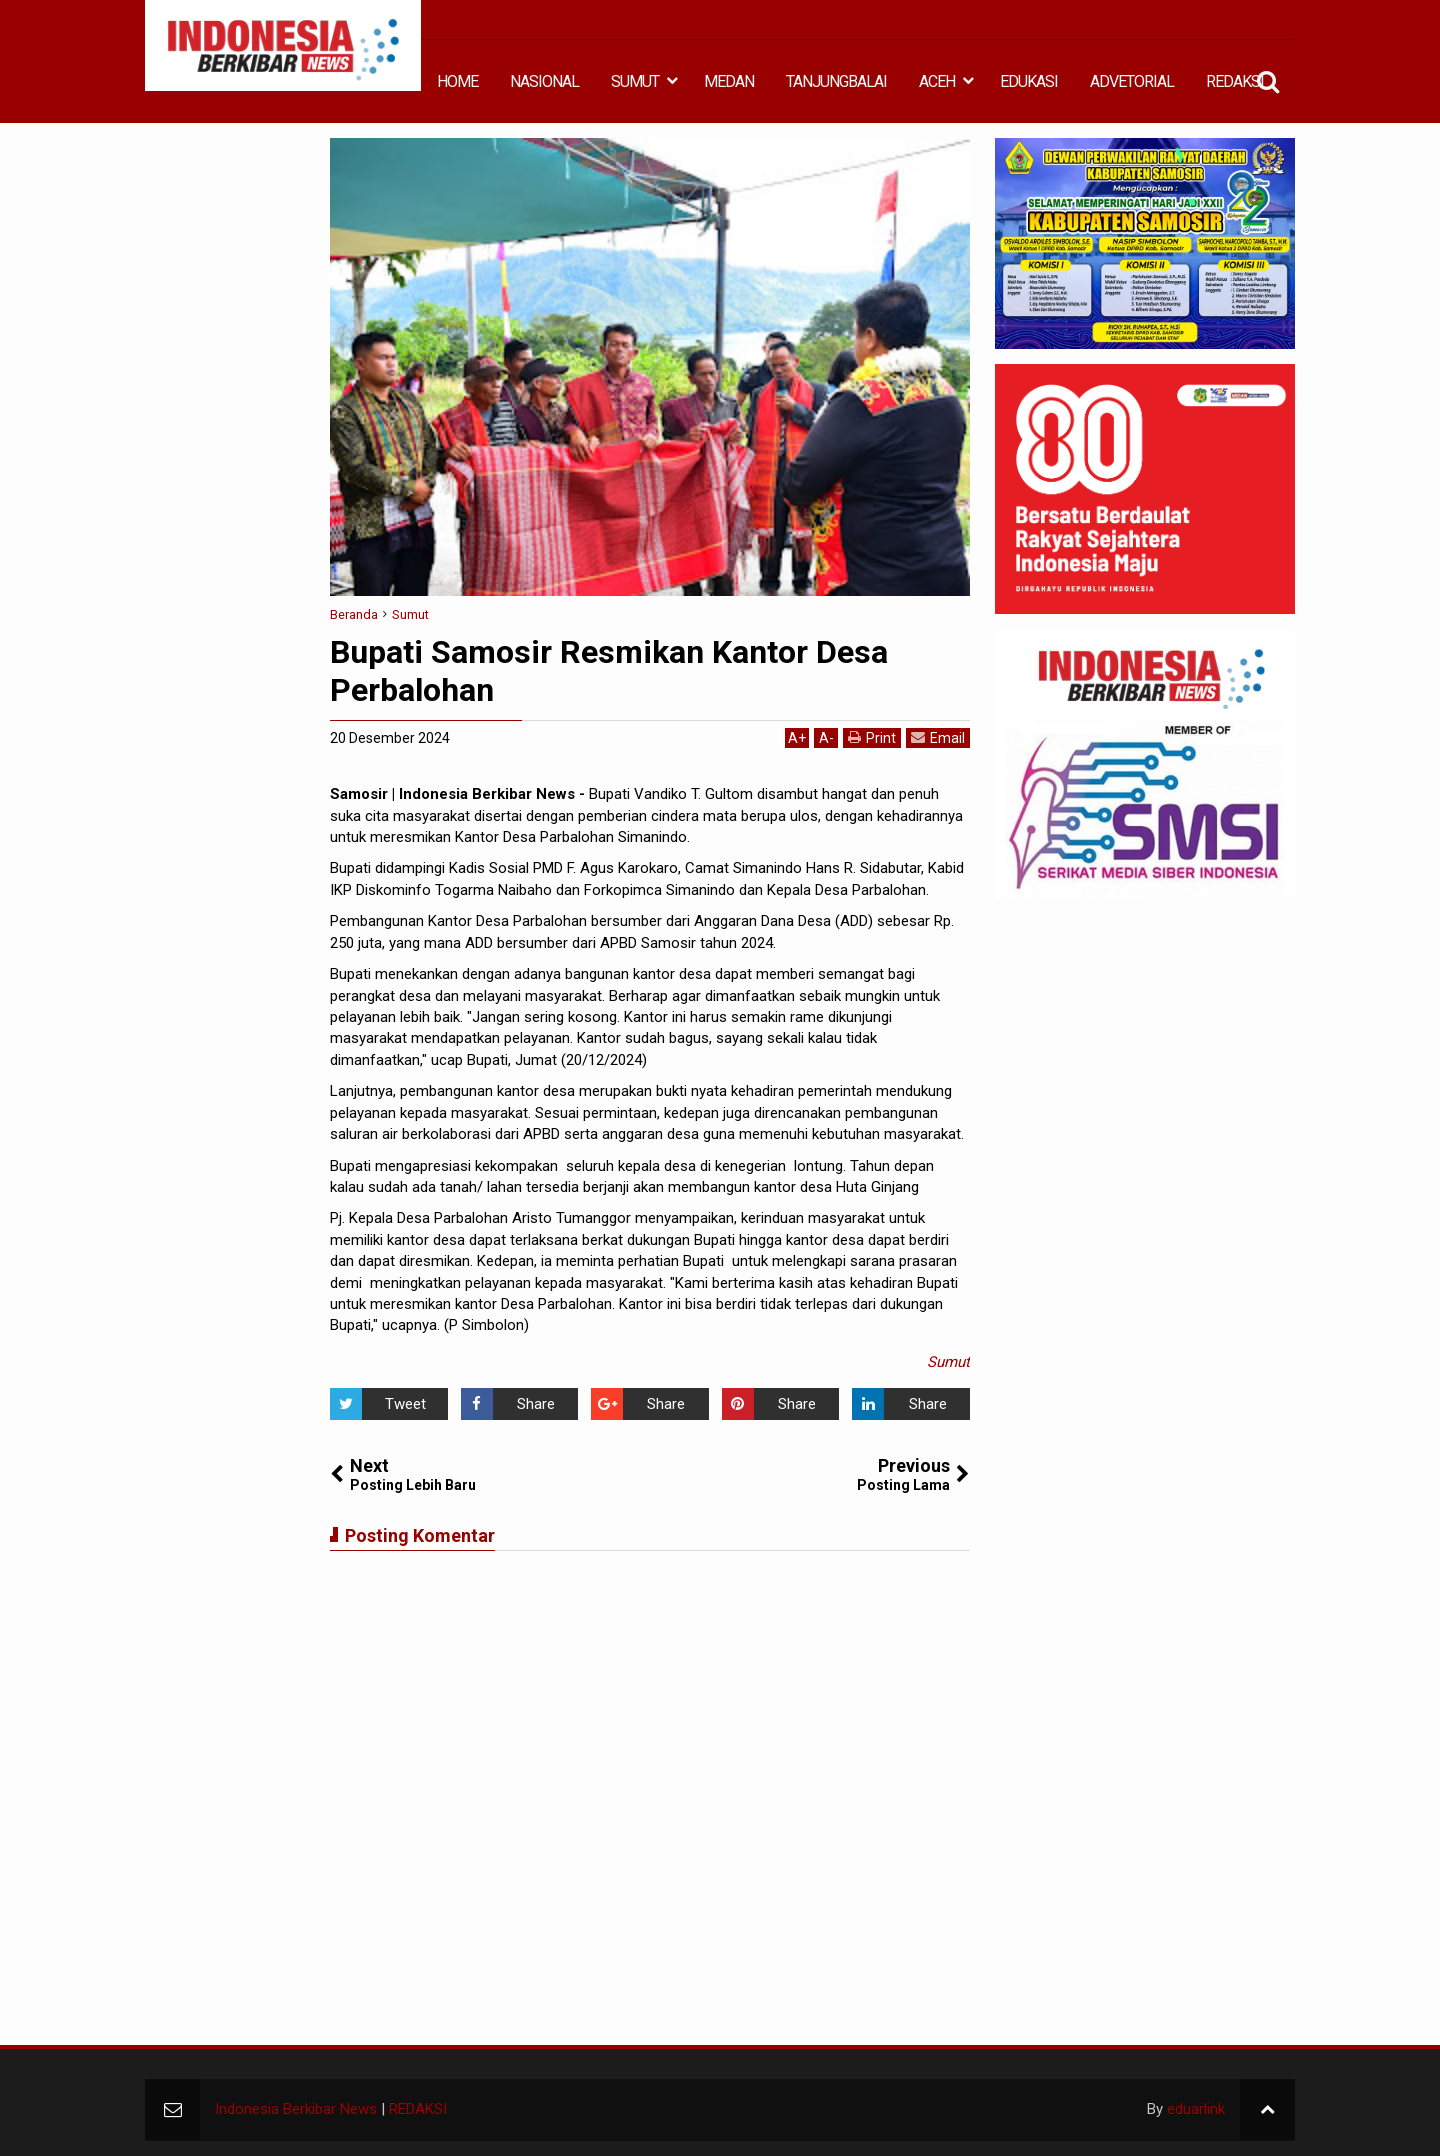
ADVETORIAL (1132, 81)
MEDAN (729, 81)
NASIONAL (544, 81)
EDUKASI (1029, 81)
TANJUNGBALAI (836, 81)
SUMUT (635, 81)
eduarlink (1196, 2109)
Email (938, 737)
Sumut (948, 1362)
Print (872, 737)
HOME (457, 81)
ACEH (937, 81)
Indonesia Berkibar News (296, 2109)
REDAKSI (1235, 81)
